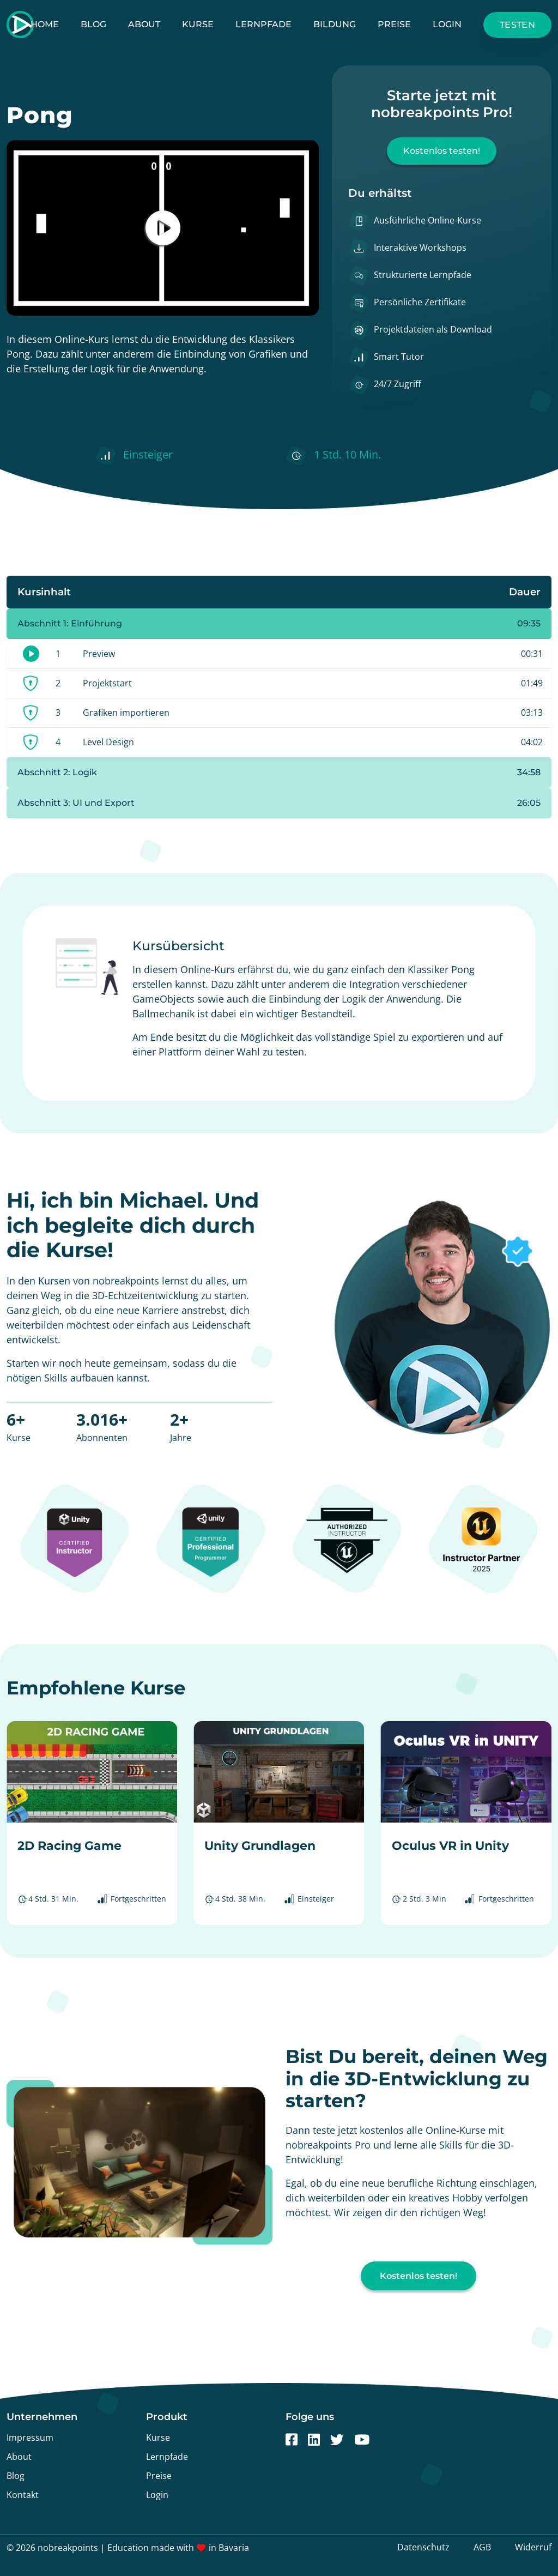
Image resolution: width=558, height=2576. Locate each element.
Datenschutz (423, 2547)
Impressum (30, 2438)
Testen (517, 25)
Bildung (334, 24)
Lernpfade (263, 24)
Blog (93, 24)
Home (45, 24)
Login (447, 24)
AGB (482, 2547)
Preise (394, 24)
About (144, 24)
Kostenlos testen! (441, 151)
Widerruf (533, 2547)
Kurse (198, 24)
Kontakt (23, 2495)
